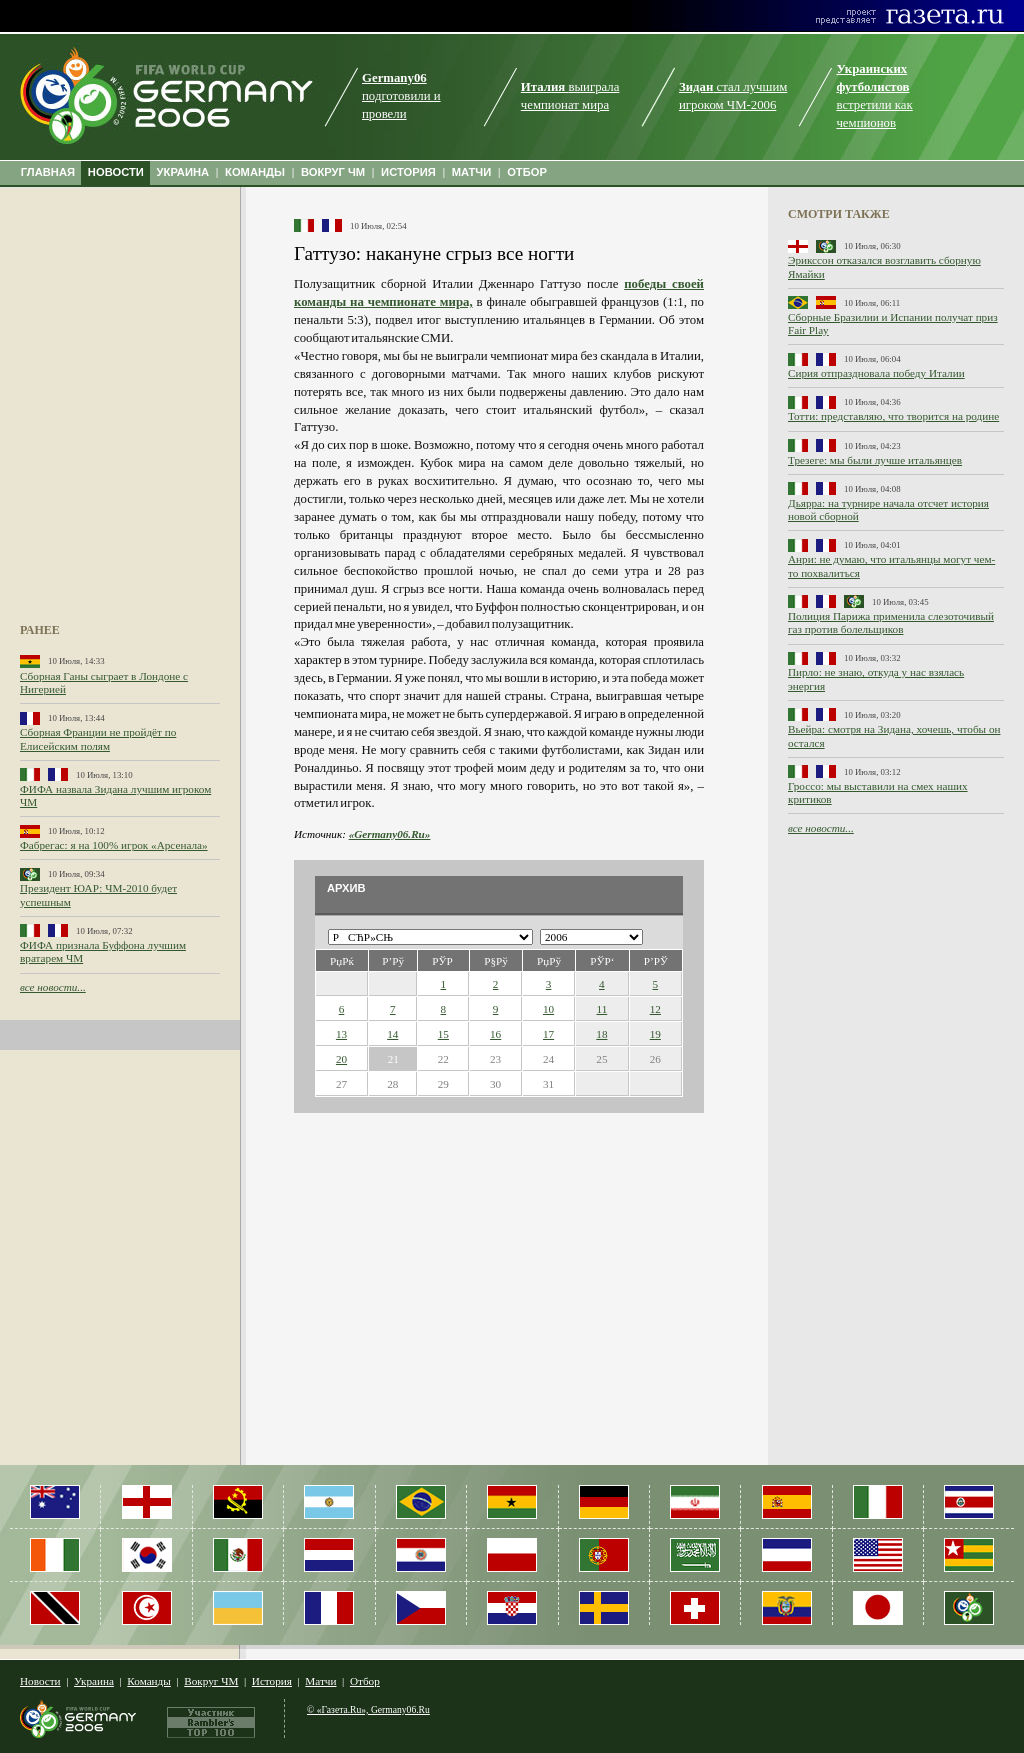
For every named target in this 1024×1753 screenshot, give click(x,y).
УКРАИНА (183, 172)
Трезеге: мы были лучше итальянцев (875, 460)
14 (392, 1034)
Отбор (365, 1681)
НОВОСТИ (116, 172)
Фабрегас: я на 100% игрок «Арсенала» (114, 845)
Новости (40, 1681)
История (272, 1681)
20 (341, 1059)
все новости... (53, 987)
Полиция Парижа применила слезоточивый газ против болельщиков (891, 622)
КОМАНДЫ (255, 172)
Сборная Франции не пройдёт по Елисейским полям (98, 738)
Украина (94, 1681)
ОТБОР (527, 172)
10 (548, 1009)
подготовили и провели (401, 96)
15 (443, 1034)
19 (655, 1034)
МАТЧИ (472, 172)
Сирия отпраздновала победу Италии (876, 373)
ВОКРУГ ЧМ (333, 172)
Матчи (320, 1681)
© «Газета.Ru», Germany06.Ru (368, 1709)
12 (655, 1009)
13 (341, 1034)
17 (548, 1034)
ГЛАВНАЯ (48, 172)
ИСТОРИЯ (408, 172)
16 (495, 1034)
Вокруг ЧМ (211, 1681)
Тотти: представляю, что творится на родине (893, 416)
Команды (148, 1681)
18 (601, 1034)
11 (601, 1009)
